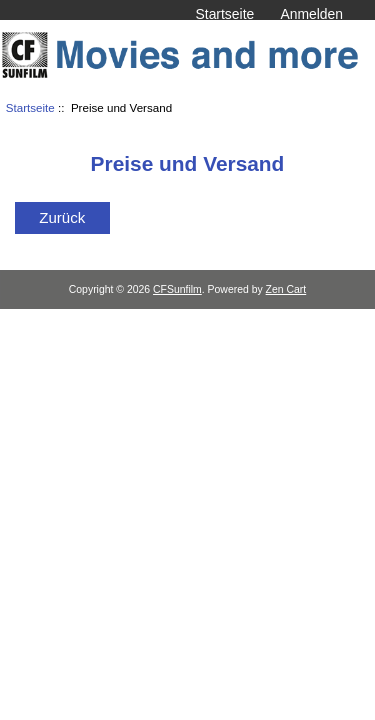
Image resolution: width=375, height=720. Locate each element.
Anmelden (311, 14)
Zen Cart (286, 289)
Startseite (225, 14)
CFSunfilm (177, 289)
